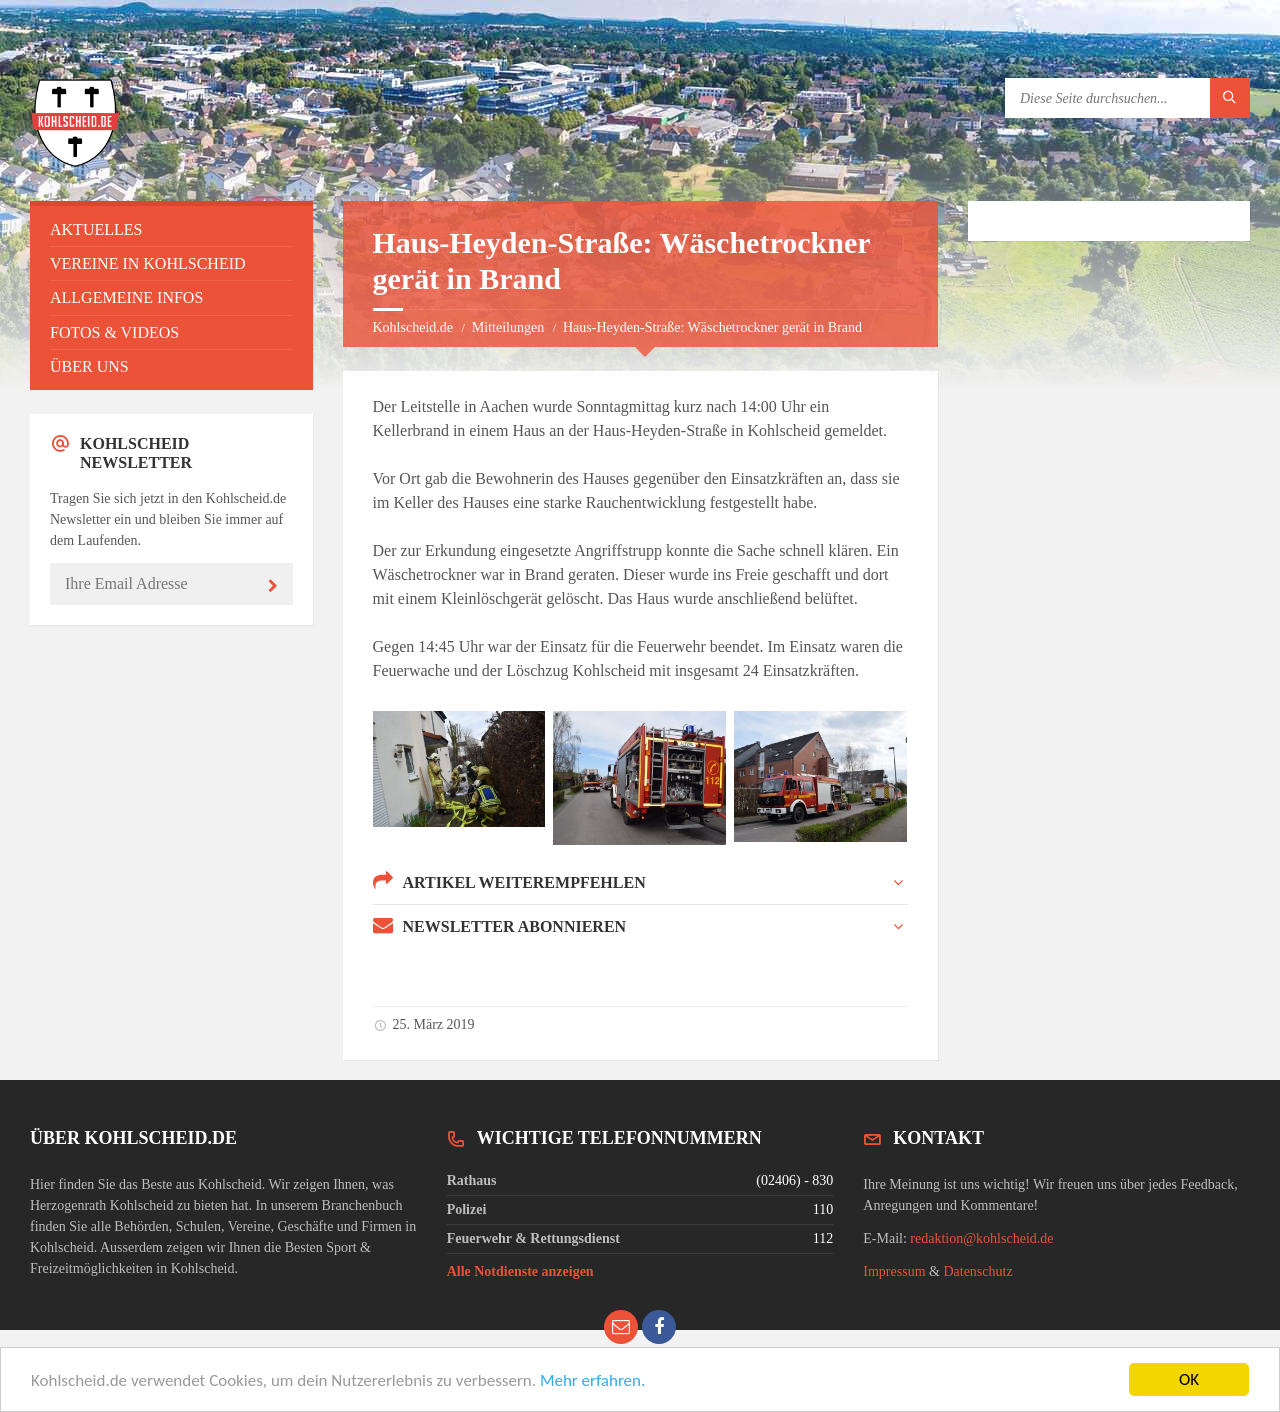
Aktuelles (96, 229)
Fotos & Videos (114, 332)
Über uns (89, 366)
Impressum (894, 1271)
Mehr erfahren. (592, 1382)
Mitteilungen (508, 327)
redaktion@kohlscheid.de (981, 1238)
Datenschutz (977, 1271)
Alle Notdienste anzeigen (520, 1271)
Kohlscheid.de (413, 327)
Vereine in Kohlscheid (148, 263)
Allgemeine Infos (126, 297)
